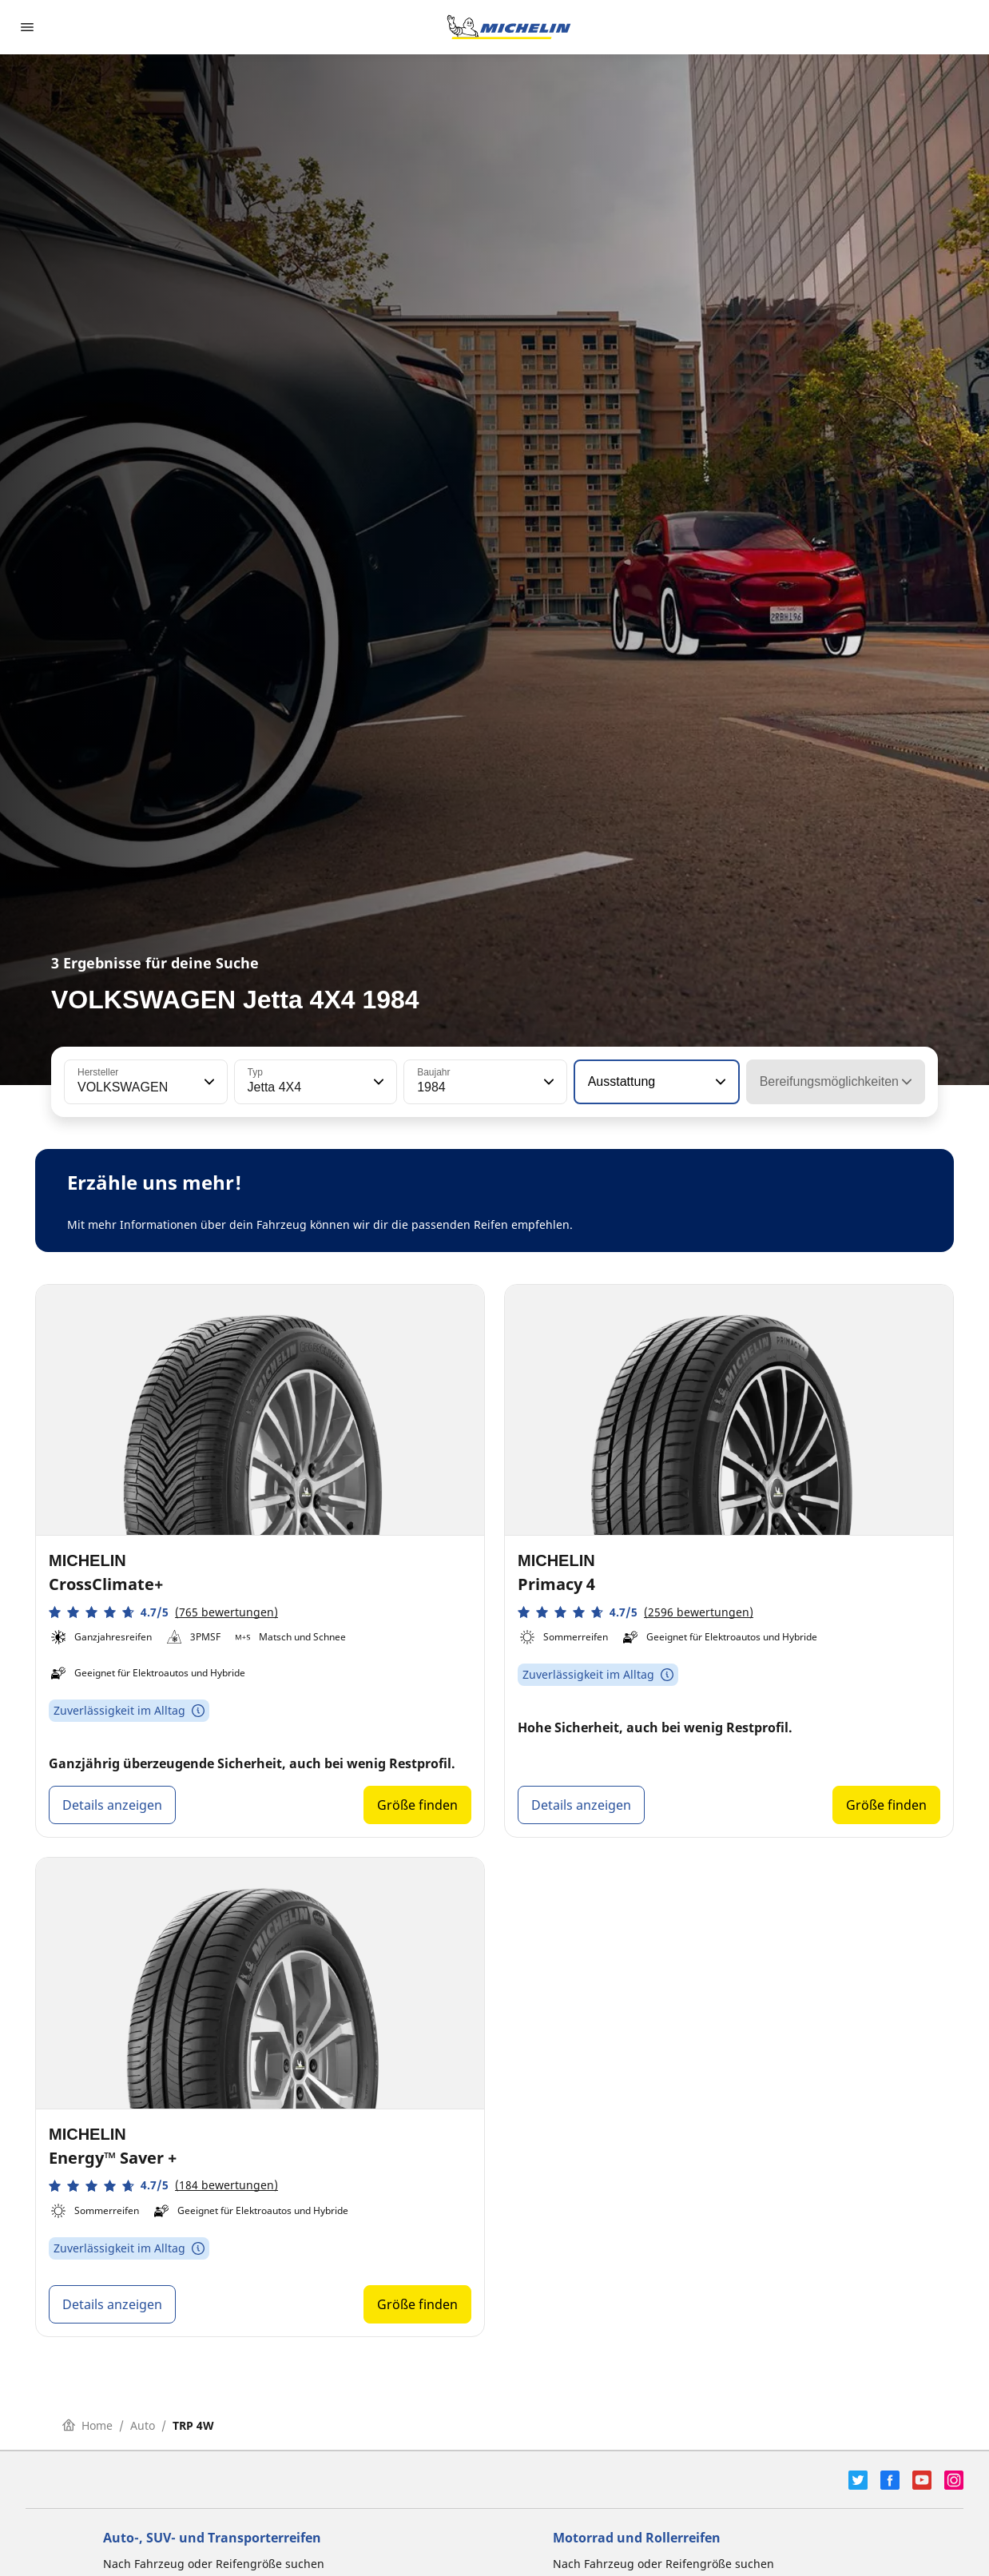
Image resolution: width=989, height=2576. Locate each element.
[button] (207, 1082)
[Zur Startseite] (509, 27)
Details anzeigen (112, 1805)
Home (87, 2425)
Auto (142, 2425)
